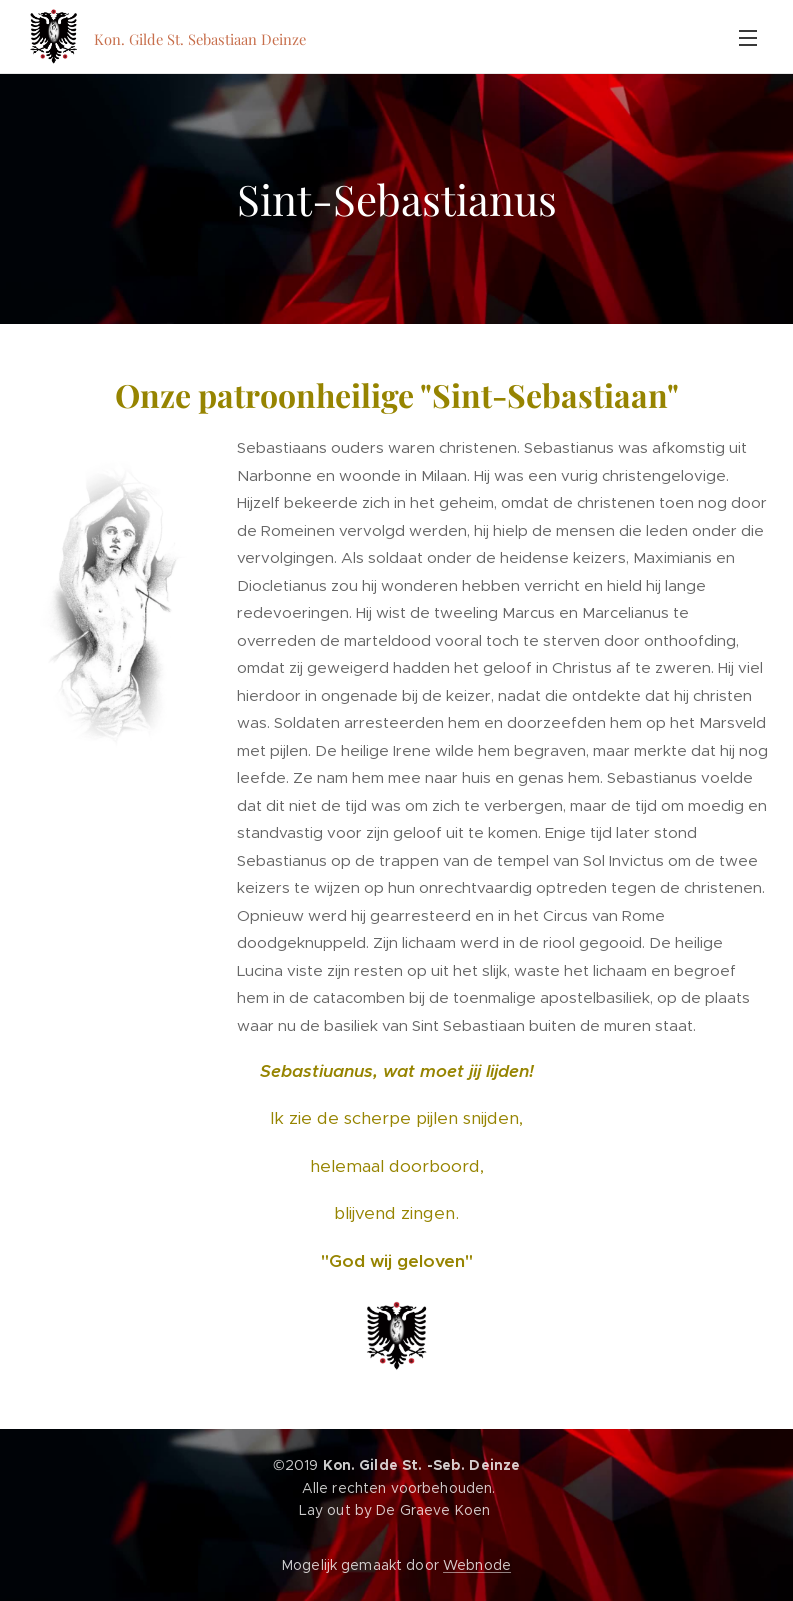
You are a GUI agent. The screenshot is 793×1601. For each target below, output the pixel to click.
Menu (748, 38)
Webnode (477, 1565)
